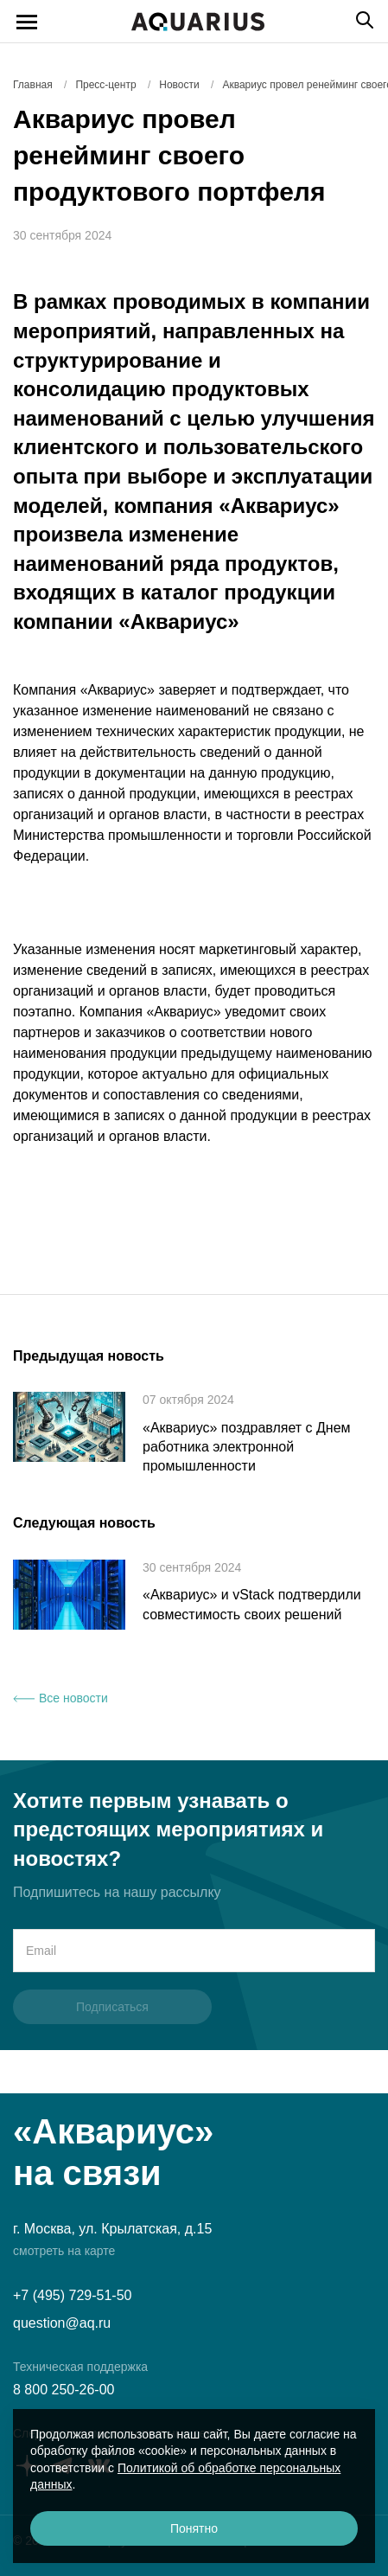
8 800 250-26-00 (63, 2389)
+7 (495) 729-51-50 (72, 2295)
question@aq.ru (62, 2323)
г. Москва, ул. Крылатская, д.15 (112, 2228)
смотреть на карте (64, 2251)
